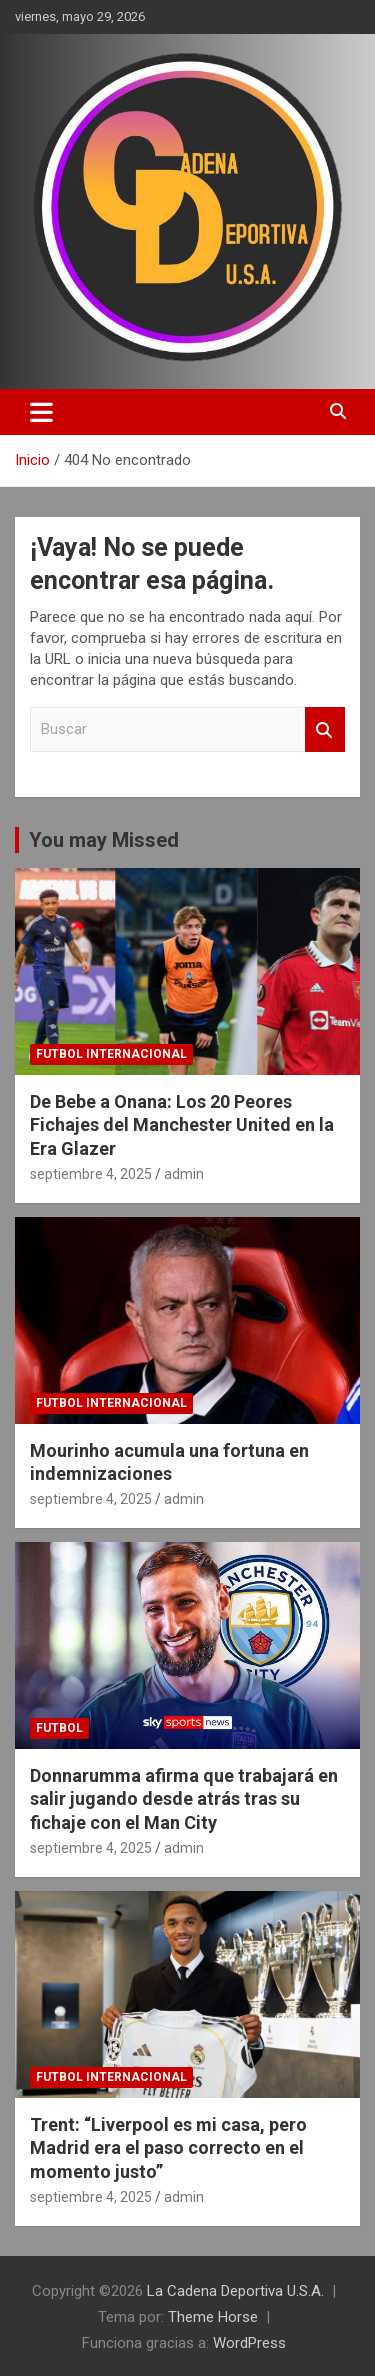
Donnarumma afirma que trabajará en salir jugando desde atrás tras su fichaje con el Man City (184, 1799)
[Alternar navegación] (41, 412)
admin (184, 1174)
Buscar (325, 729)
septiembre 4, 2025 (91, 1174)
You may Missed (104, 840)
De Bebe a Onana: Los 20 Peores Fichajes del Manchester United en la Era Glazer (182, 1125)
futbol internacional (111, 1054)
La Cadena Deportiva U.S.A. (235, 2291)
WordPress (249, 2343)
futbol (59, 1728)
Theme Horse (213, 2317)
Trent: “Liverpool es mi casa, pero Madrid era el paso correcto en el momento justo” (168, 2148)
